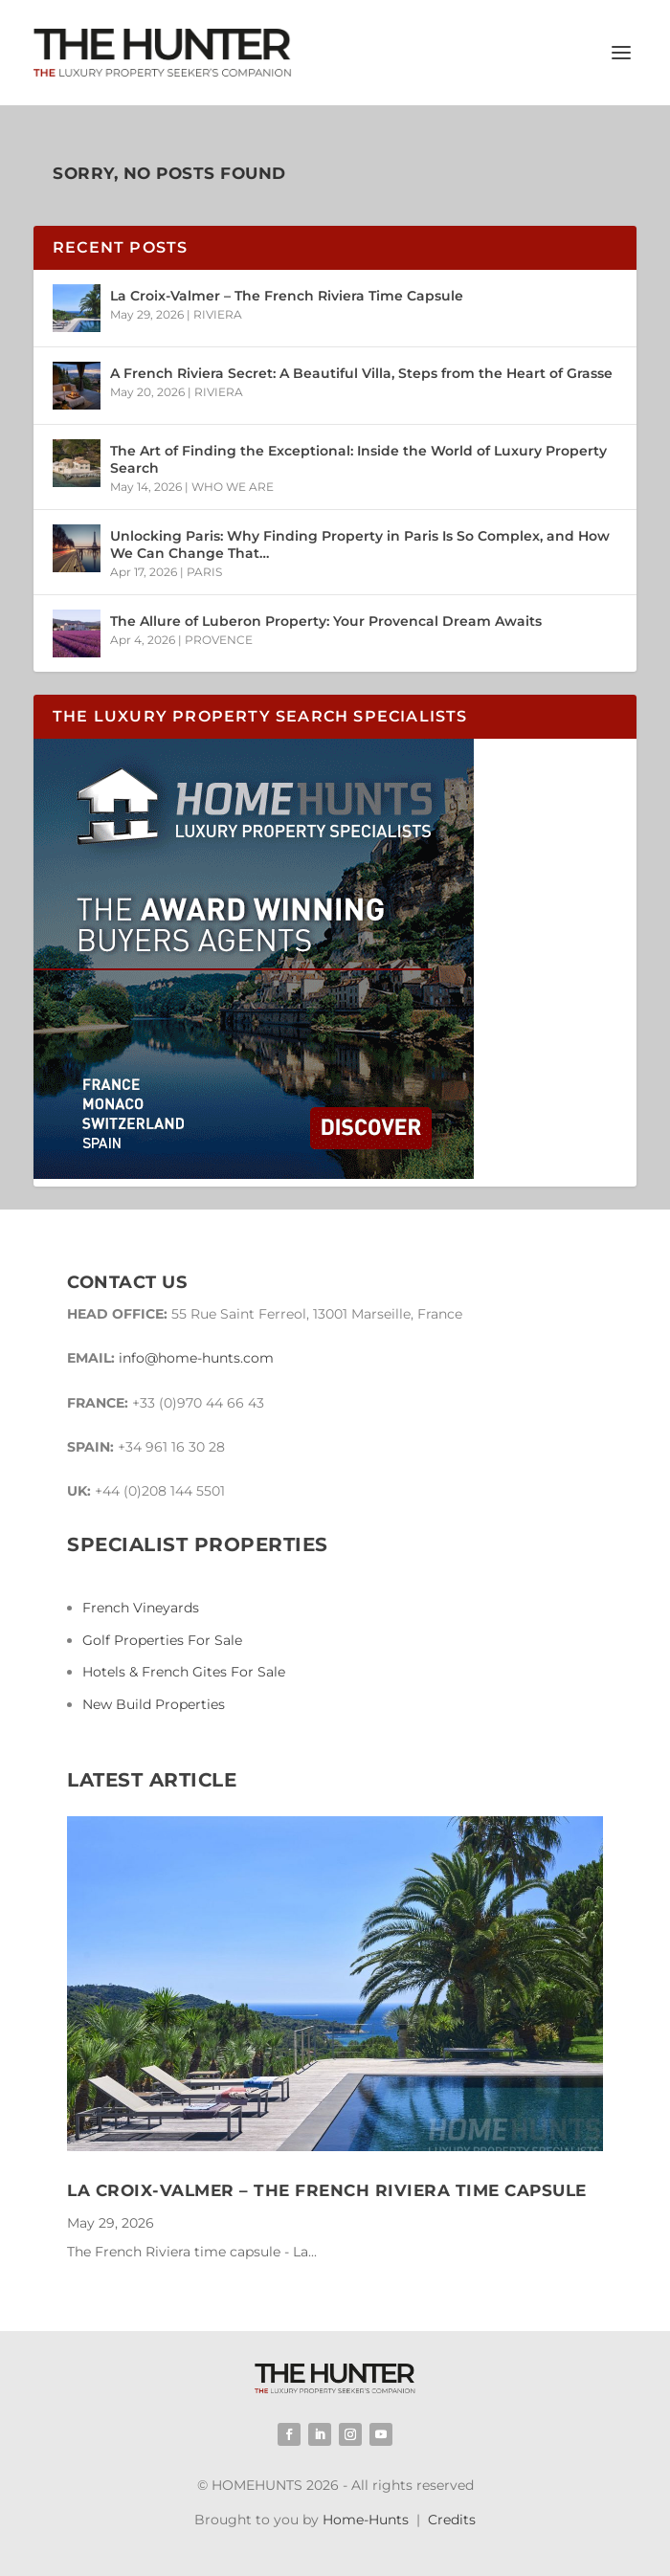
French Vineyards (140, 1607)
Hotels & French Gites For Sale (183, 1671)
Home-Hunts (366, 2519)
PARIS (204, 572)
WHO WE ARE (232, 486)
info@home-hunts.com (196, 1357)
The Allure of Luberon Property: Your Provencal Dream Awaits (326, 621)
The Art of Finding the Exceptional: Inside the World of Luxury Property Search (358, 459)
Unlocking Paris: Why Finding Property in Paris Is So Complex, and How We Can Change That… (360, 544)
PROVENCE (219, 640)
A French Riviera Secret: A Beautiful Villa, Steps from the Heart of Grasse (361, 373)
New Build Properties (153, 1704)
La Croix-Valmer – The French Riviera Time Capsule (286, 295)
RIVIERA (217, 314)
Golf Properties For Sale (162, 1640)
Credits (452, 2519)
